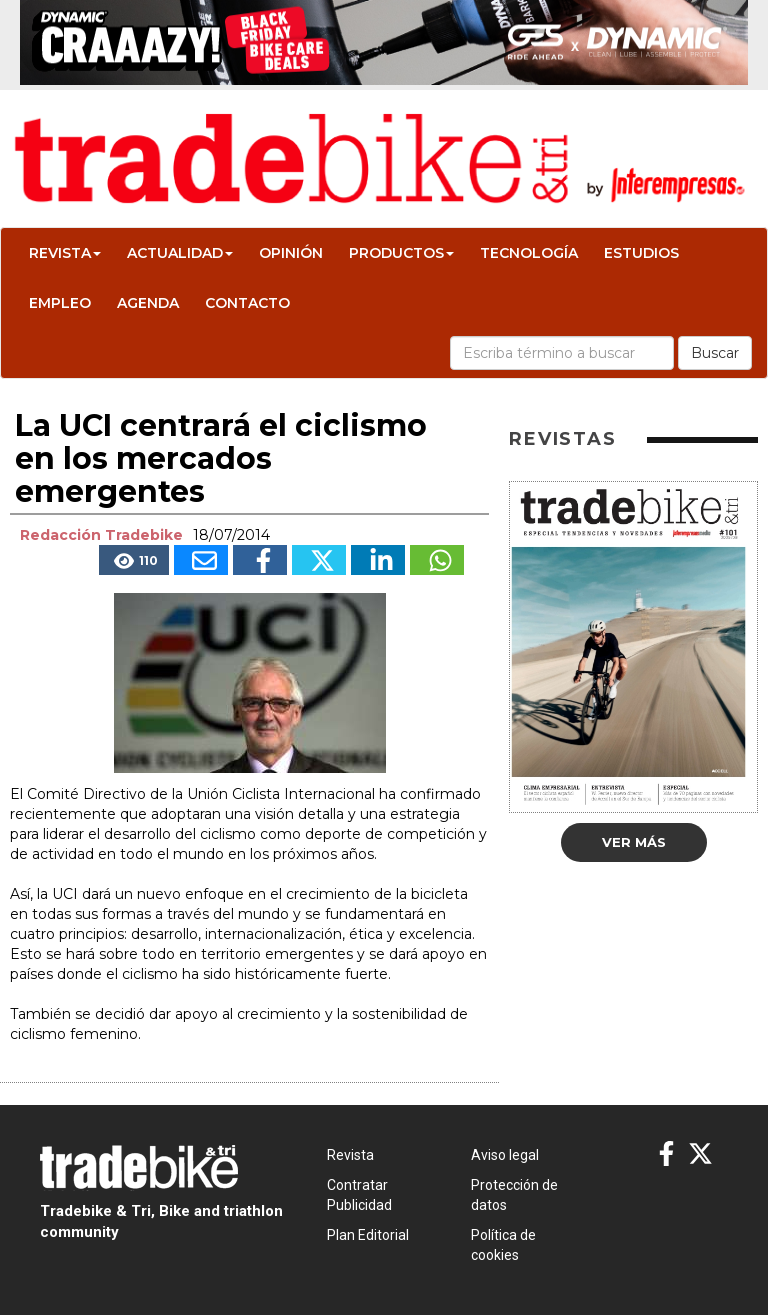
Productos (401, 253)
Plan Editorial (368, 1235)
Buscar (715, 353)
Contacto (247, 303)
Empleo (60, 303)
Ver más (634, 842)
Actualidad (180, 253)
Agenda (148, 303)
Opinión (291, 253)
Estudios (641, 253)
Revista (65, 253)
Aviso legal (505, 1155)
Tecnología (529, 253)
